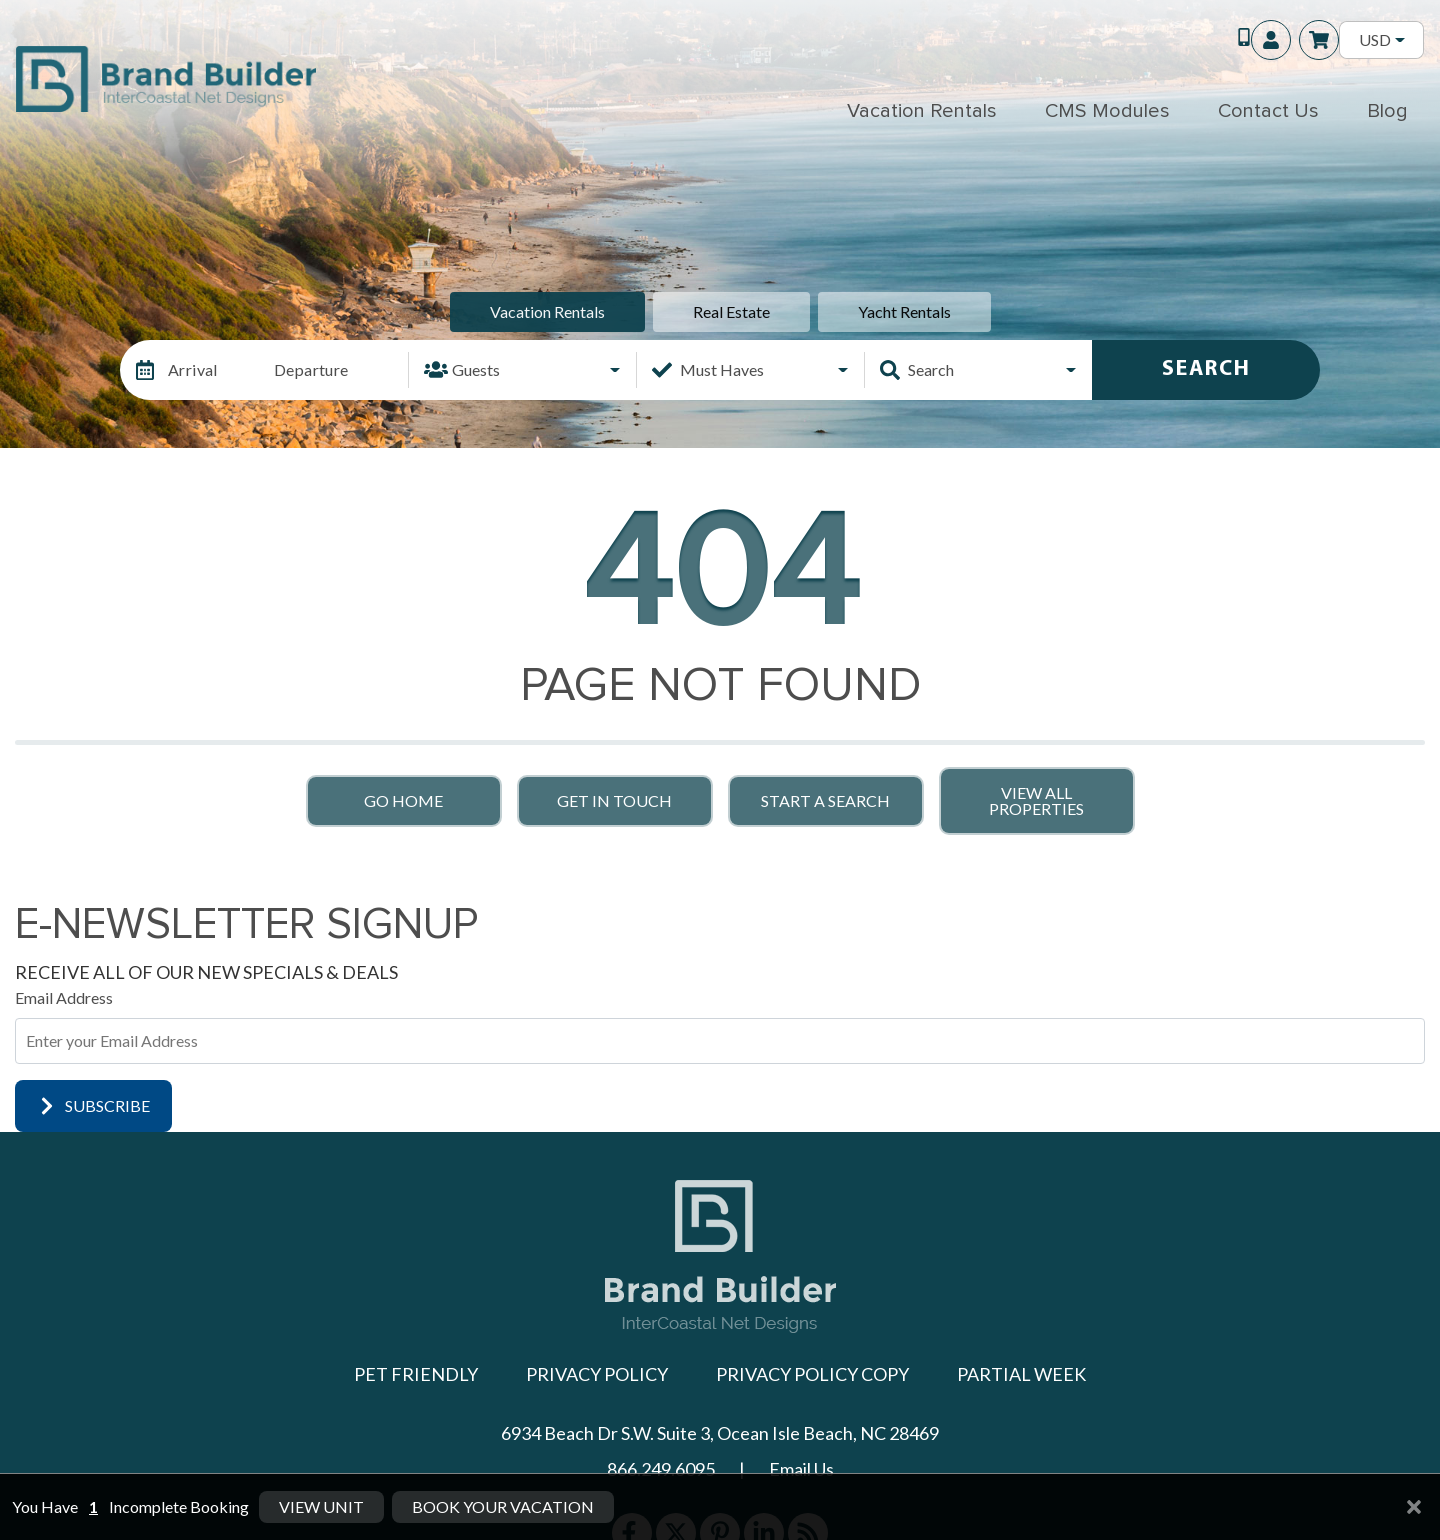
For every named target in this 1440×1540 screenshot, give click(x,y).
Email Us (801, 1469)
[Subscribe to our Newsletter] (720, 1041)
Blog (1387, 111)
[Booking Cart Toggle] (1319, 40)
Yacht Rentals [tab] (904, 311)
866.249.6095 (661, 1469)
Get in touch (614, 800)
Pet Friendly (416, 1374)
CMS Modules (1107, 111)
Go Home (403, 800)
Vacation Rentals (922, 111)
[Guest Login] (1271, 40)
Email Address (64, 997)
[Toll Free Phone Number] (1235, 40)
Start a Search (825, 800)
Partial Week (1021, 1374)
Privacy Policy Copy (812, 1374)
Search (1206, 369)
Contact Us (1268, 111)
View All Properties (1036, 800)
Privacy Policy (597, 1374)
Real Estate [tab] (731, 311)
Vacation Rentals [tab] (547, 311)
